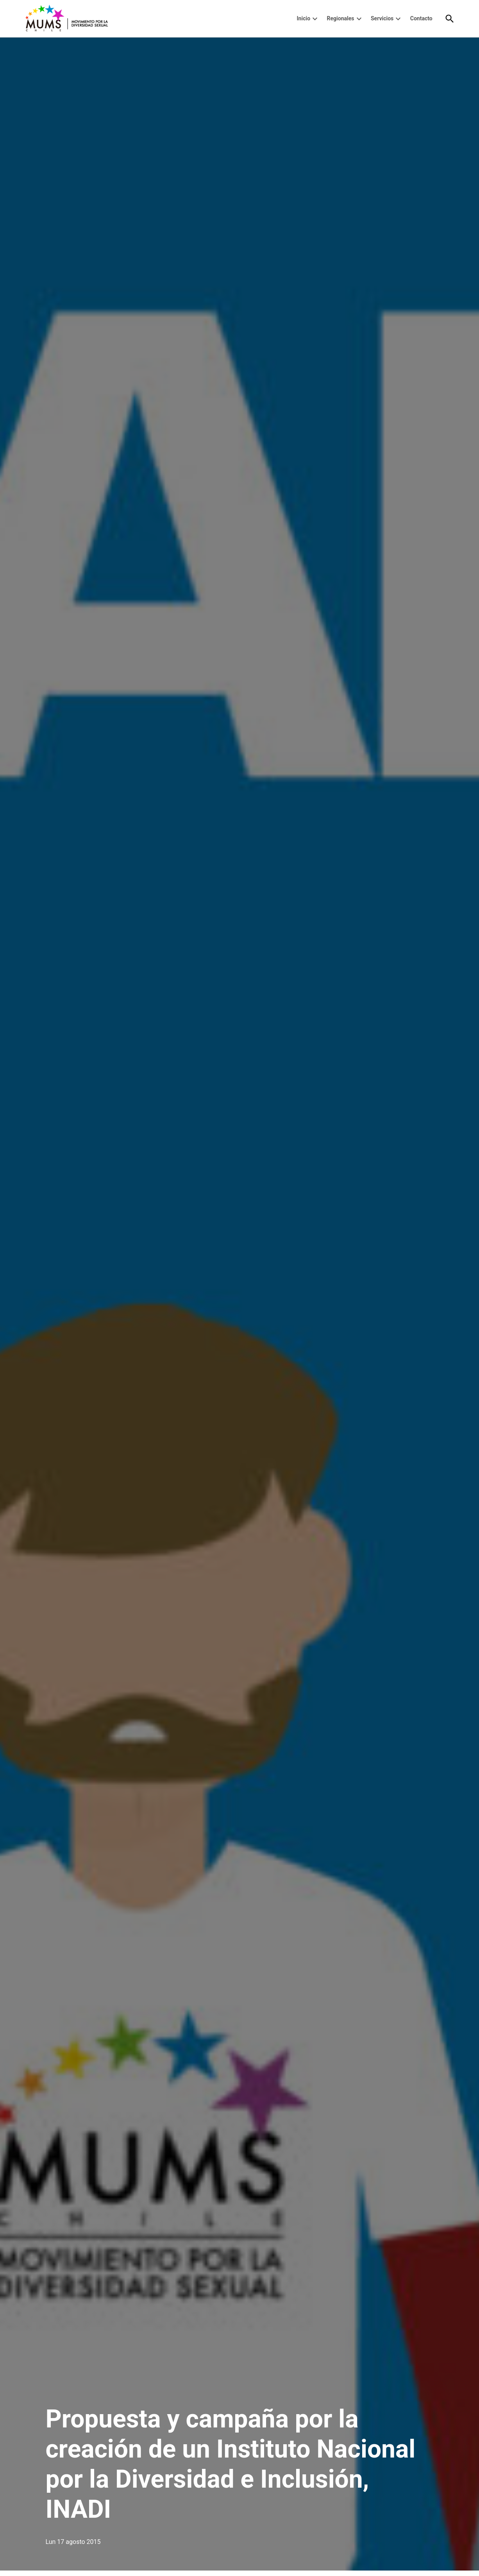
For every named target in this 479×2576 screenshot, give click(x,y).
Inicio (304, 18)
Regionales (340, 18)
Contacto (421, 18)
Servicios (382, 18)
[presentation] (315, 18)
